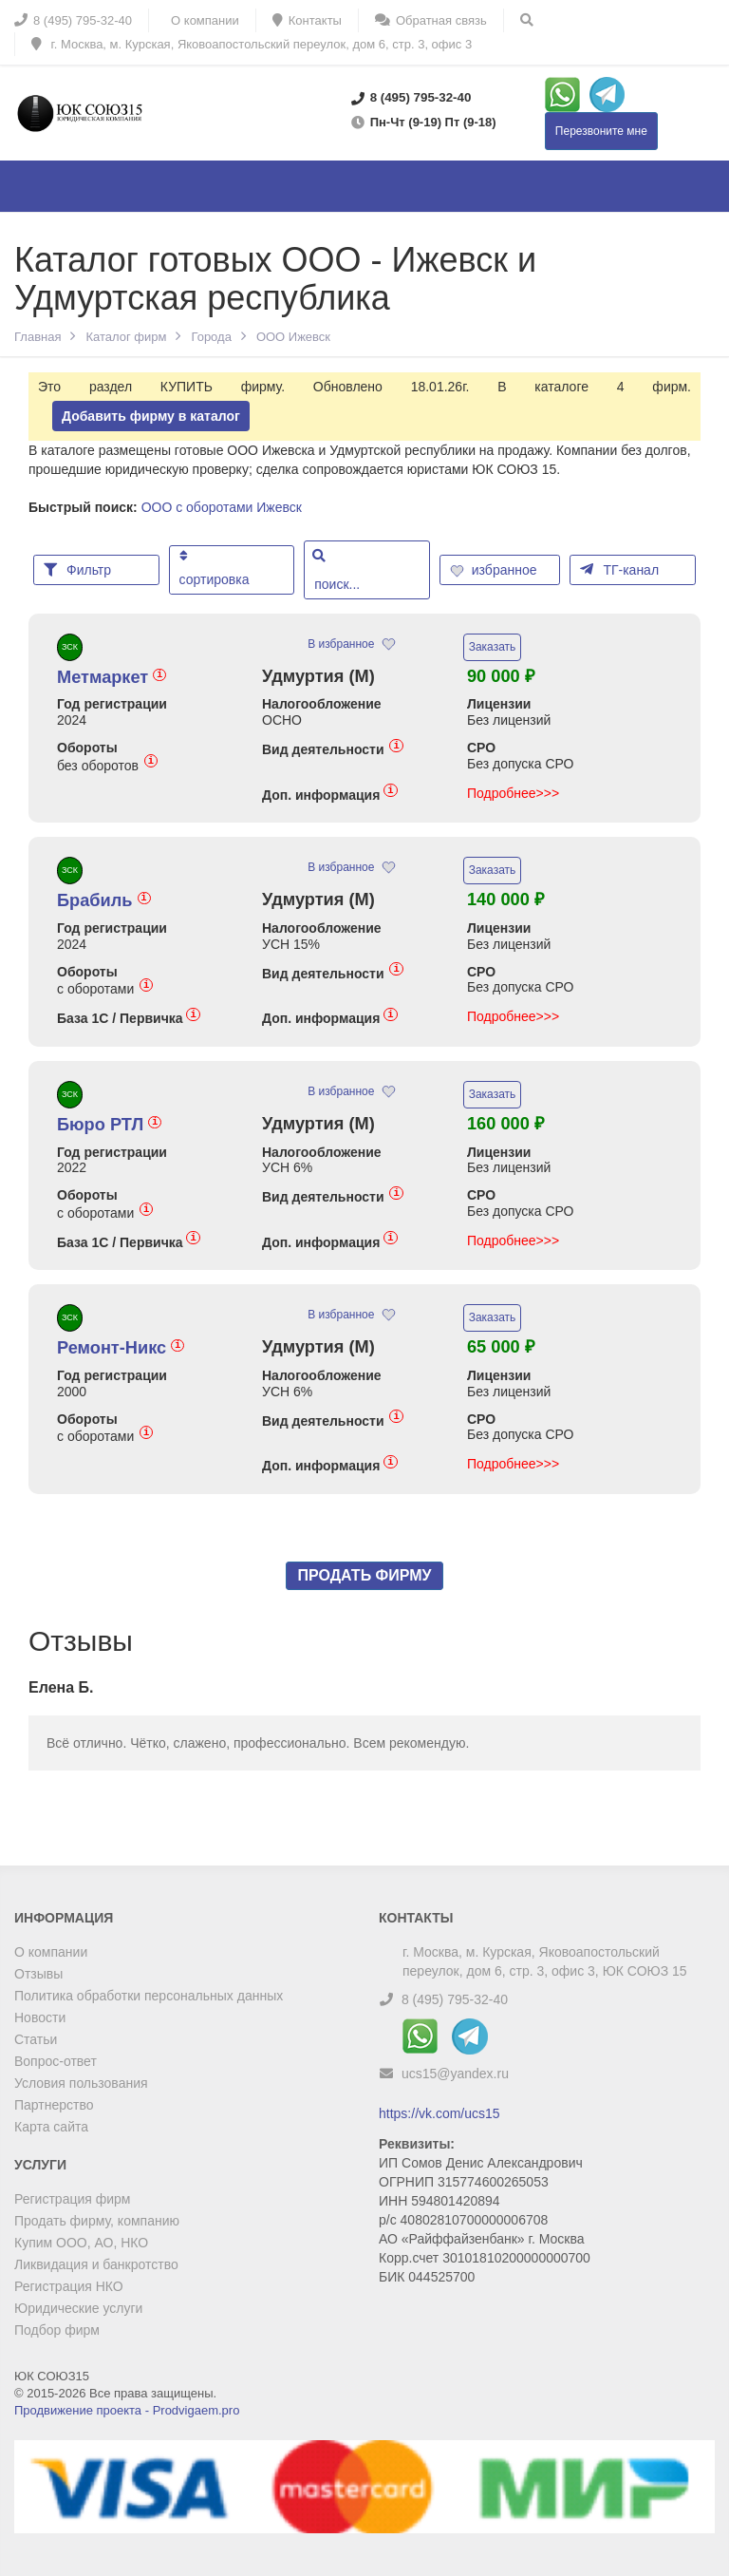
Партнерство (54, 2104)
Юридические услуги (78, 2308)
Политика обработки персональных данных (148, 1995)
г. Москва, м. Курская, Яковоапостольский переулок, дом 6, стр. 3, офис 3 (251, 44)
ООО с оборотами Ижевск (221, 507)
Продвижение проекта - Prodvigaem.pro (126, 2410)
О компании (50, 1952)
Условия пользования (81, 2083)
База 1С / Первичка (128, 1018)
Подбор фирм (57, 2330)
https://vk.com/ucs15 (439, 2113)
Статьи (35, 2039)
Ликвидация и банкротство (96, 2264)
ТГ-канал (619, 569)
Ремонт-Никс (120, 1347)
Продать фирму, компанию (96, 2220)
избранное (495, 570)
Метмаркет (111, 677)
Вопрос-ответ (55, 2061)
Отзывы (38, 1973)
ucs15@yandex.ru (455, 2073)
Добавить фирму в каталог (151, 416)
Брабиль (104, 900)
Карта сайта (51, 2126)
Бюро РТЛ (109, 1124)
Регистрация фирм (72, 2199)
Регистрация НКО (68, 2286)
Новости (39, 2017)
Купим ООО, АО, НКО (81, 2242)
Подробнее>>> (513, 793)
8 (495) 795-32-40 (455, 1999)
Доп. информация (330, 795)
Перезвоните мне (601, 131)
